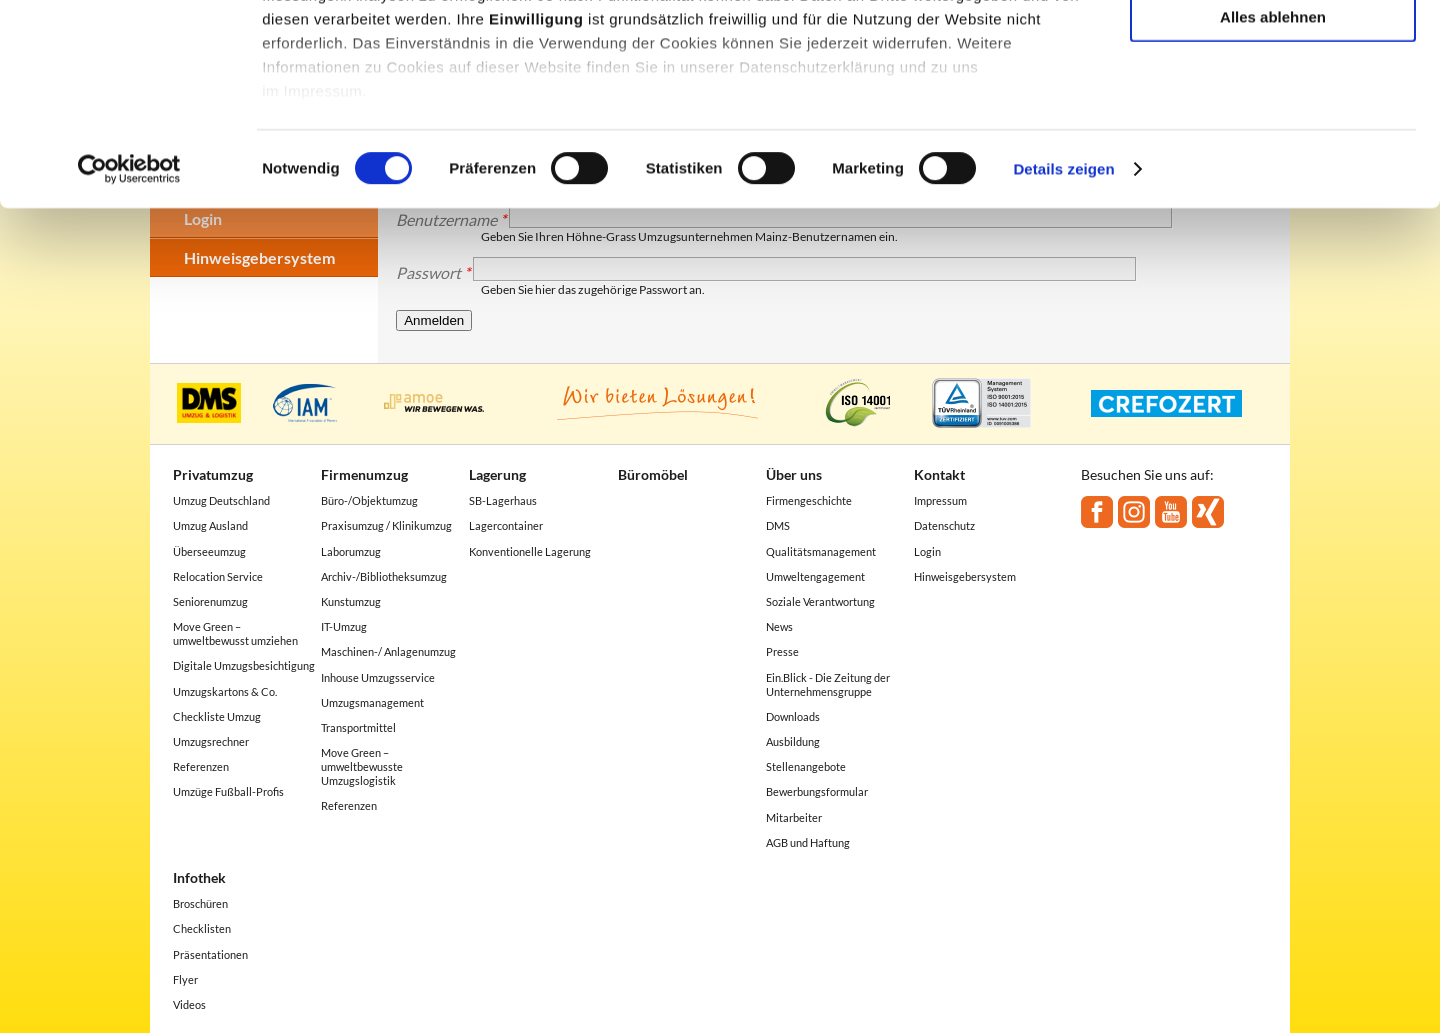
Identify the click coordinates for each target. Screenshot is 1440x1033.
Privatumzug (213, 474)
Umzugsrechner (211, 741)
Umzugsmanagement (372, 702)
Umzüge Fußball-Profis (228, 791)
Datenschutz (944, 525)
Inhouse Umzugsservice (378, 677)
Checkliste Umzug (217, 716)
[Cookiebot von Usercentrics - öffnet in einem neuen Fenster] (129, 320)
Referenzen (201, 766)
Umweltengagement (815, 576)
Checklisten (202, 928)
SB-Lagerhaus (503, 500)
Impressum (940, 500)
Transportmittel (358, 727)
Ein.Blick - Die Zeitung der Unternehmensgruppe (828, 684)
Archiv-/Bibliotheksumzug (384, 576)
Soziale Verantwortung (820, 601)
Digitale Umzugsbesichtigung (244, 665)
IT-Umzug (344, 626)
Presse (782, 651)
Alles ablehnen (1273, 166)
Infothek (199, 877)
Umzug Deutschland (221, 500)
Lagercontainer (506, 525)
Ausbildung (793, 741)
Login (927, 551)
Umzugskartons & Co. (225, 691)
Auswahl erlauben (1273, 108)
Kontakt (939, 474)
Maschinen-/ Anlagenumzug (388, 651)
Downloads (793, 716)
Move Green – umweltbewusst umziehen (235, 633)
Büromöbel (653, 474)
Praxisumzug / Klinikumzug (386, 525)
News (779, 626)
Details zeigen (1063, 319)
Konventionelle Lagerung (530, 551)
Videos (189, 1004)
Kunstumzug (351, 601)
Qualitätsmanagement (821, 551)
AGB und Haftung (808, 842)
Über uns (794, 474)
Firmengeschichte (809, 500)
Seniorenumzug (210, 601)
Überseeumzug (209, 551)
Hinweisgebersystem (965, 576)
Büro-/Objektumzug (369, 500)
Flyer (185, 979)
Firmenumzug (364, 474)
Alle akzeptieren (1273, 49)
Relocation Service (218, 576)
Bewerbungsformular (817, 791)
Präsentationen (210, 954)
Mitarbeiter (794, 817)
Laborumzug (351, 551)
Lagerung (497, 474)
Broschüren (200, 903)
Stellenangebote (806, 766)
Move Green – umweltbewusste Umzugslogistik (362, 766)
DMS (778, 525)
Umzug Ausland (210, 525)
